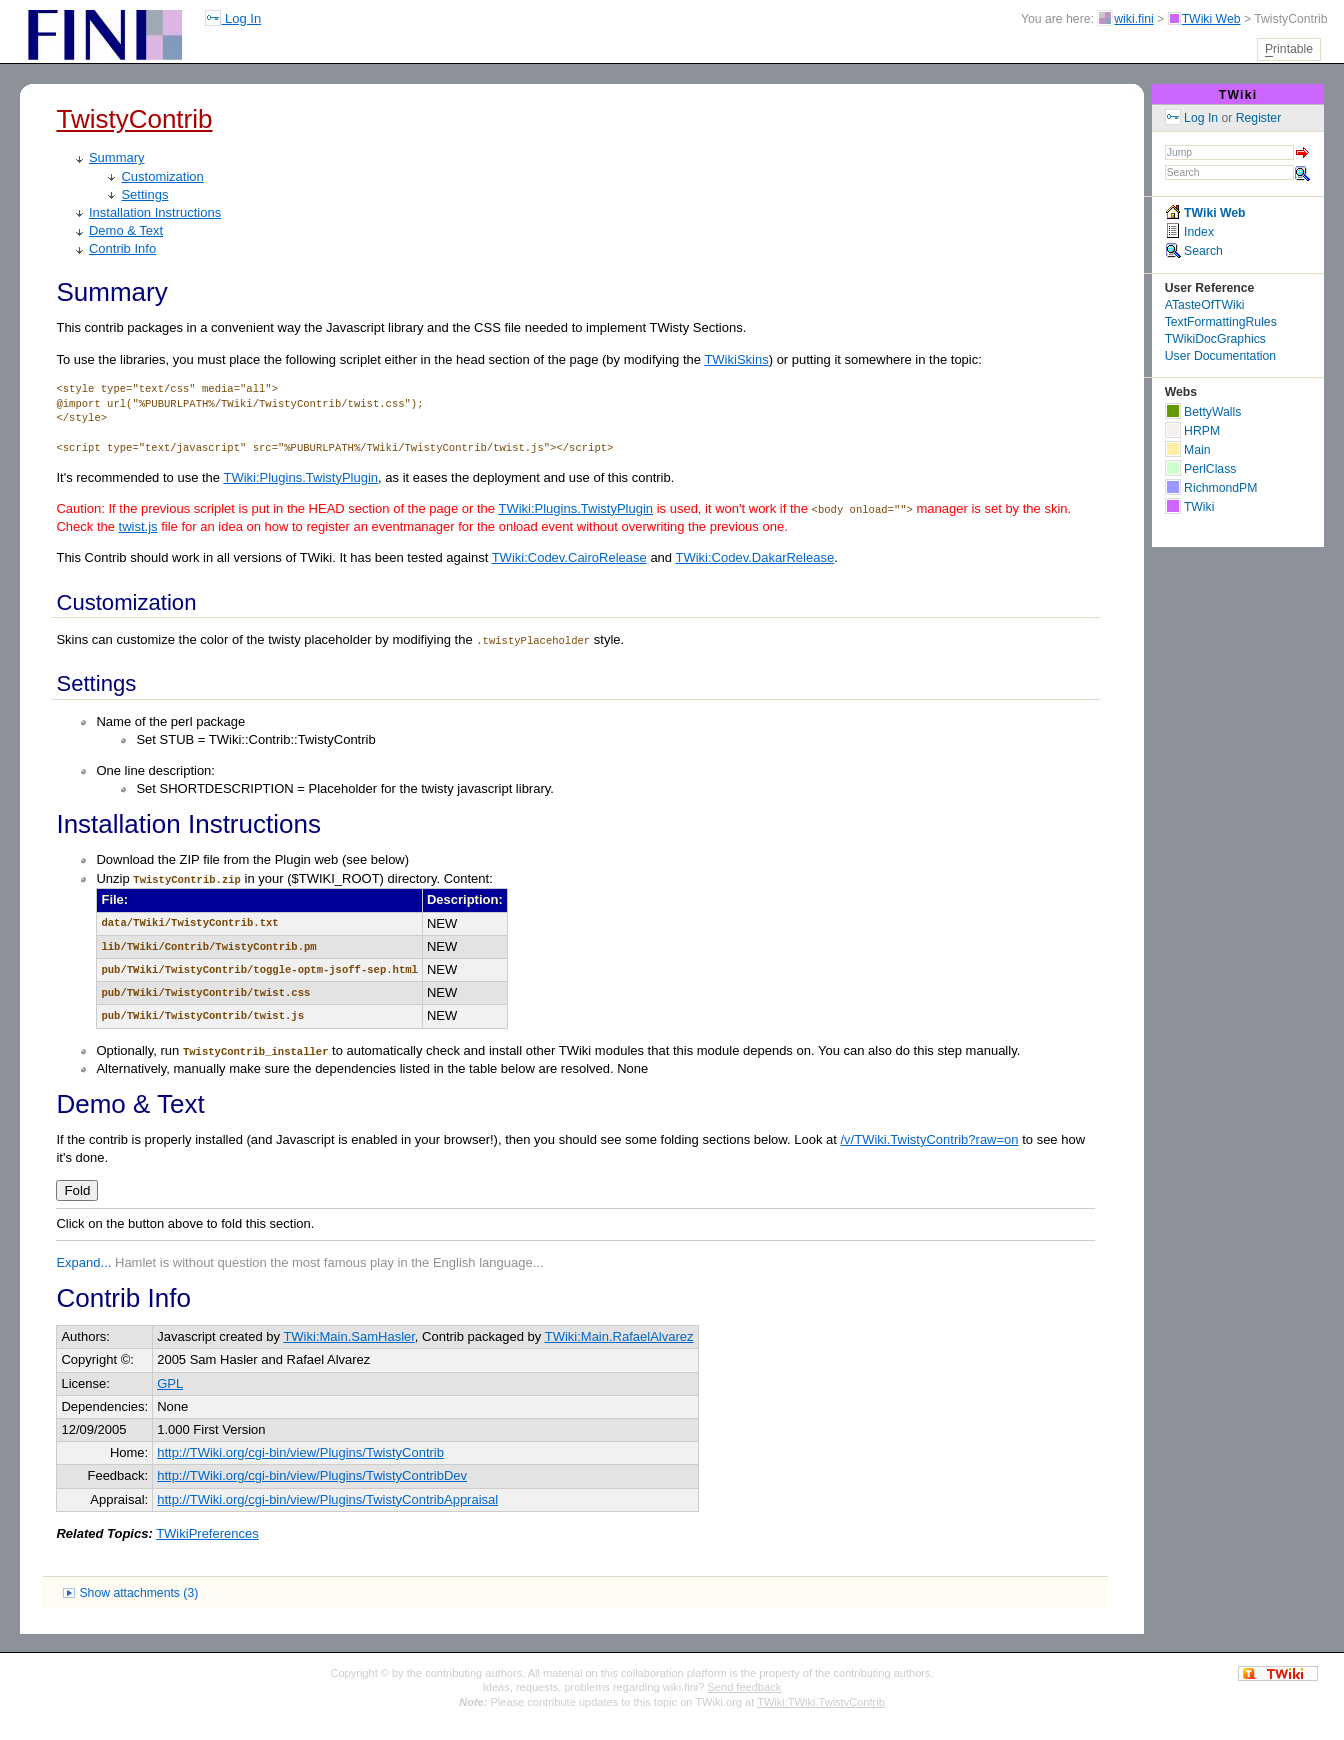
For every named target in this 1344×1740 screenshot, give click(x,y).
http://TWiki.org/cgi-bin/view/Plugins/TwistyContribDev (312, 1475)
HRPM (1192, 431)
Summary (117, 157)
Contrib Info (122, 248)
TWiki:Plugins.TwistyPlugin (300, 477)
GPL (170, 1383)
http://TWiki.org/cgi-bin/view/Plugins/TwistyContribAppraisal (327, 1499)
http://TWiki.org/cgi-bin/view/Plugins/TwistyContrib (300, 1452)
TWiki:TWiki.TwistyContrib (821, 1702)
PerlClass (1201, 469)
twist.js (138, 526)
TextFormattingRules (1221, 322)
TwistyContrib (134, 119)
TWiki (1238, 95)
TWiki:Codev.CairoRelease (569, 557)
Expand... (83, 1262)
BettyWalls (1203, 412)
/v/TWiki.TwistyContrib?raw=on (929, 1139)
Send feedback (745, 1687)
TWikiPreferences (207, 1533)
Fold (77, 1190)
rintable (1289, 49)
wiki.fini (1133, 19)
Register (1259, 118)
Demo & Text (126, 230)
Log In (233, 18)
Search (1194, 251)
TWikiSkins (736, 359)
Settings (144, 194)
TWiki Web (1211, 19)
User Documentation (1220, 356)
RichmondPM (1211, 488)
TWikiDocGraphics (1215, 339)
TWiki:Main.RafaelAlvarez (619, 1336)
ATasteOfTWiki (1205, 305)
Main (1188, 450)
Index (1189, 232)
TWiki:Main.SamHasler (348, 1336)
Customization (162, 176)
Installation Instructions (155, 212)
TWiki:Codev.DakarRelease (754, 557)
